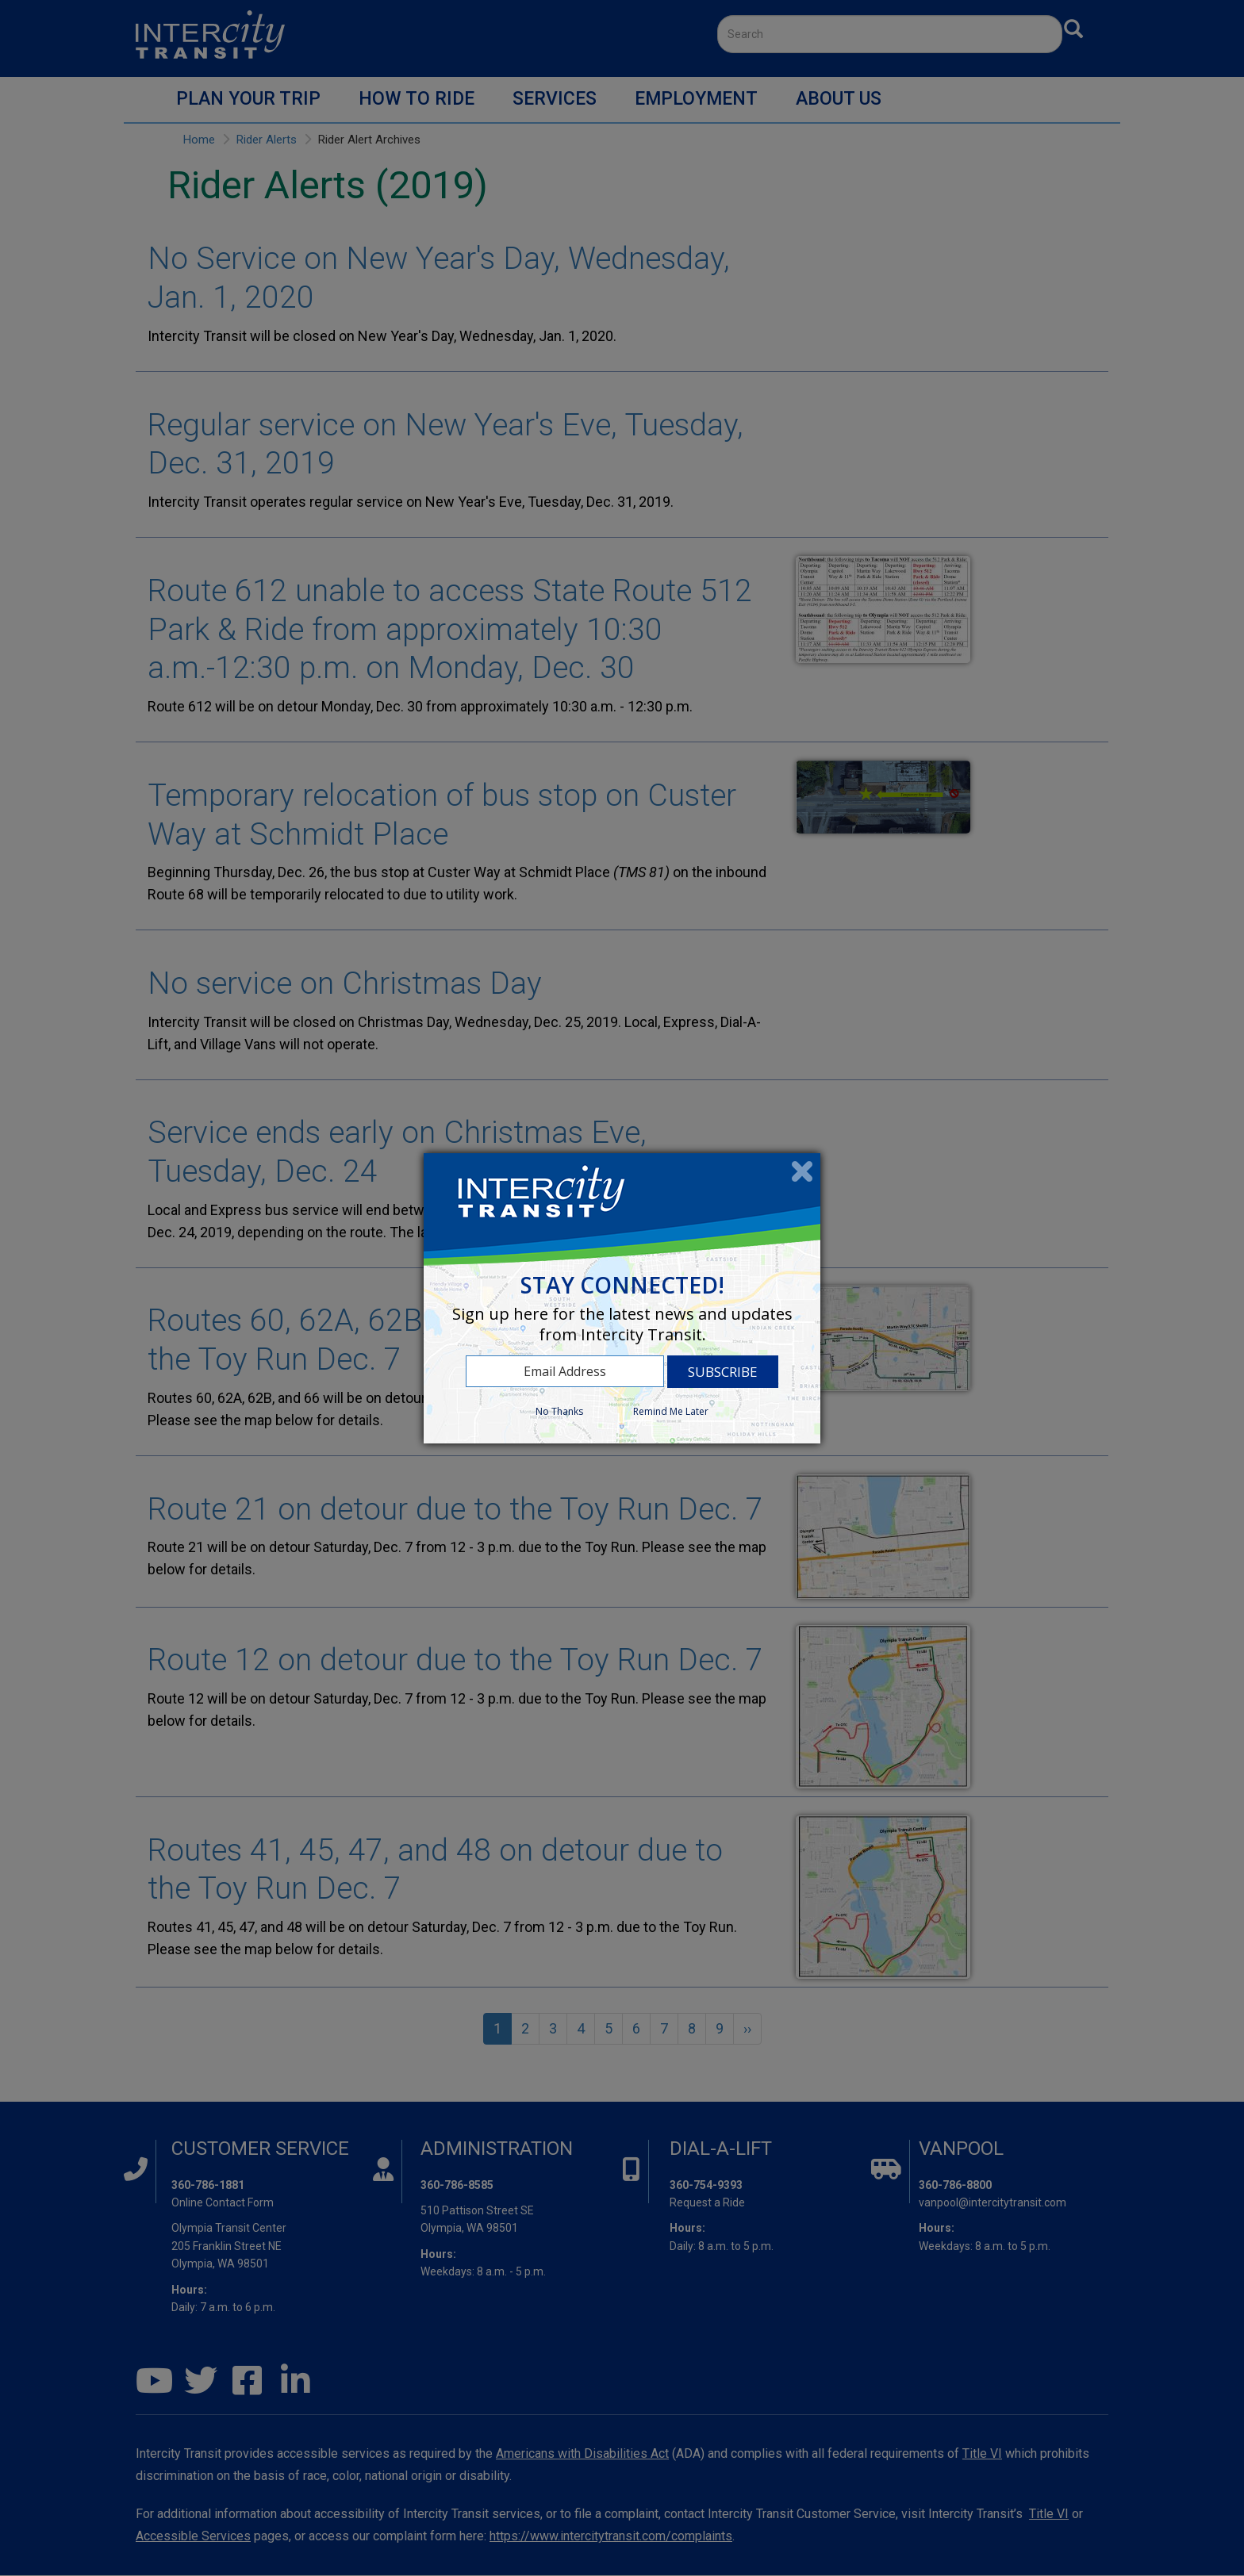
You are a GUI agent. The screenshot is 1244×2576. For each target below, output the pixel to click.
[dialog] (622, 1298)
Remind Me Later (670, 1411)
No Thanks (559, 1411)
